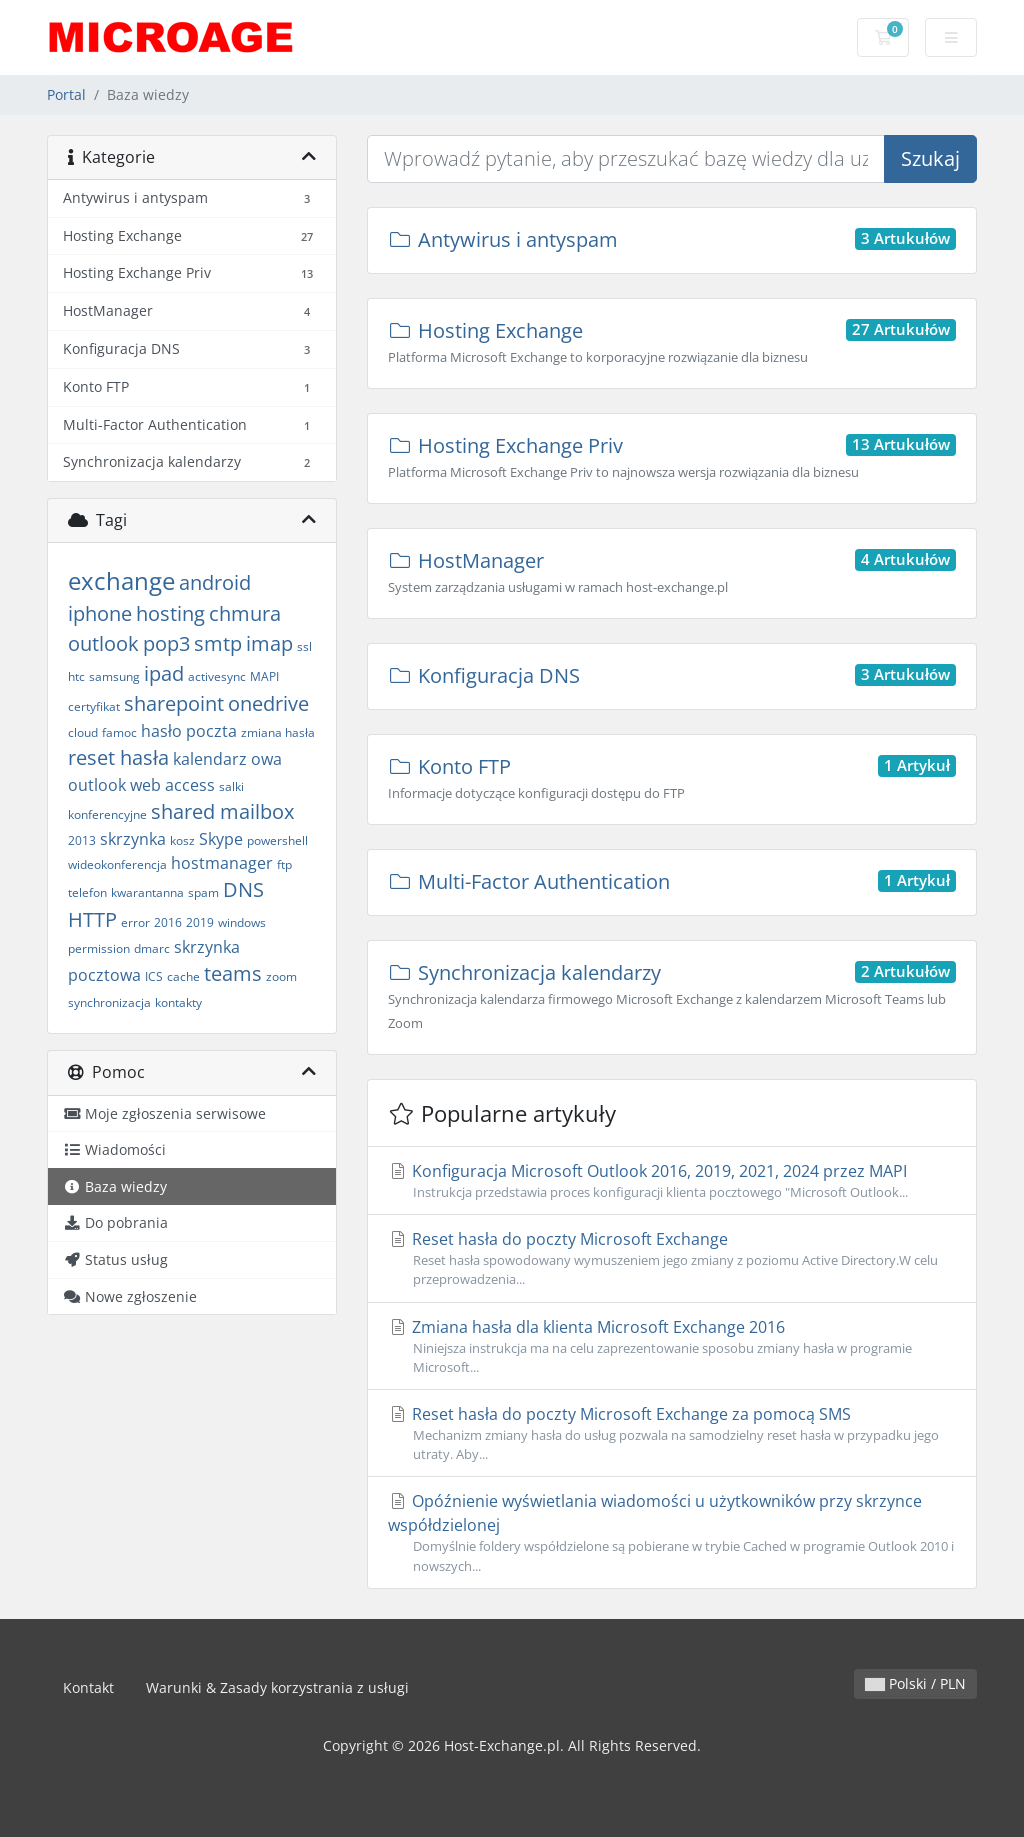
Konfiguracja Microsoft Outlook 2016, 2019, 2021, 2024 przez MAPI (672, 1181)
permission (99, 948)
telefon (87, 892)
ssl (304, 646)
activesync (217, 676)
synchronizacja (109, 1002)
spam (203, 892)
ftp (284, 864)
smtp (218, 643)
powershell (277, 840)
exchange (121, 580)
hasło (161, 731)
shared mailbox (222, 811)
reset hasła (118, 757)
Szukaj (930, 158)
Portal (66, 94)
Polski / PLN (915, 1683)
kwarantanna (147, 892)
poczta (211, 731)
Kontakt (88, 1687)
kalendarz (210, 759)
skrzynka (133, 839)
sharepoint (174, 703)
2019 (200, 922)
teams (233, 973)
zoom (281, 976)
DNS (243, 889)
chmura (245, 613)
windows (242, 922)
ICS (154, 976)
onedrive (268, 703)
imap (269, 643)
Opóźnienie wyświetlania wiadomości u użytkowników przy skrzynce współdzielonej (672, 1532)
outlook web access (141, 785)
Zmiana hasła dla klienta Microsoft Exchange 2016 (672, 1346)
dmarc (152, 948)
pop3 (166, 643)
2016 (168, 922)
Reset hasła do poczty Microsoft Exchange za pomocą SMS (672, 1433)
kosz (182, 840)
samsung (114, 676)
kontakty (178, 1002)
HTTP (92, 919)
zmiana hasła (278, 732)
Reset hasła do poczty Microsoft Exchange (672, 1258)
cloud (83, 732)
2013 (82, 840)
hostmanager (222, 863)
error (135, 922)
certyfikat (94, 706)
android (215, 582)
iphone (100, 613)
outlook (103, 643)
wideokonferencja (117, 864)
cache (183, 976)
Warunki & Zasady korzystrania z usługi (277, 1687)
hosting (170, 613)
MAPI (264, 676)
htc (76, 676)
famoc (119, 732)
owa (266, 759)
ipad (164, 673)
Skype (221, 839)
